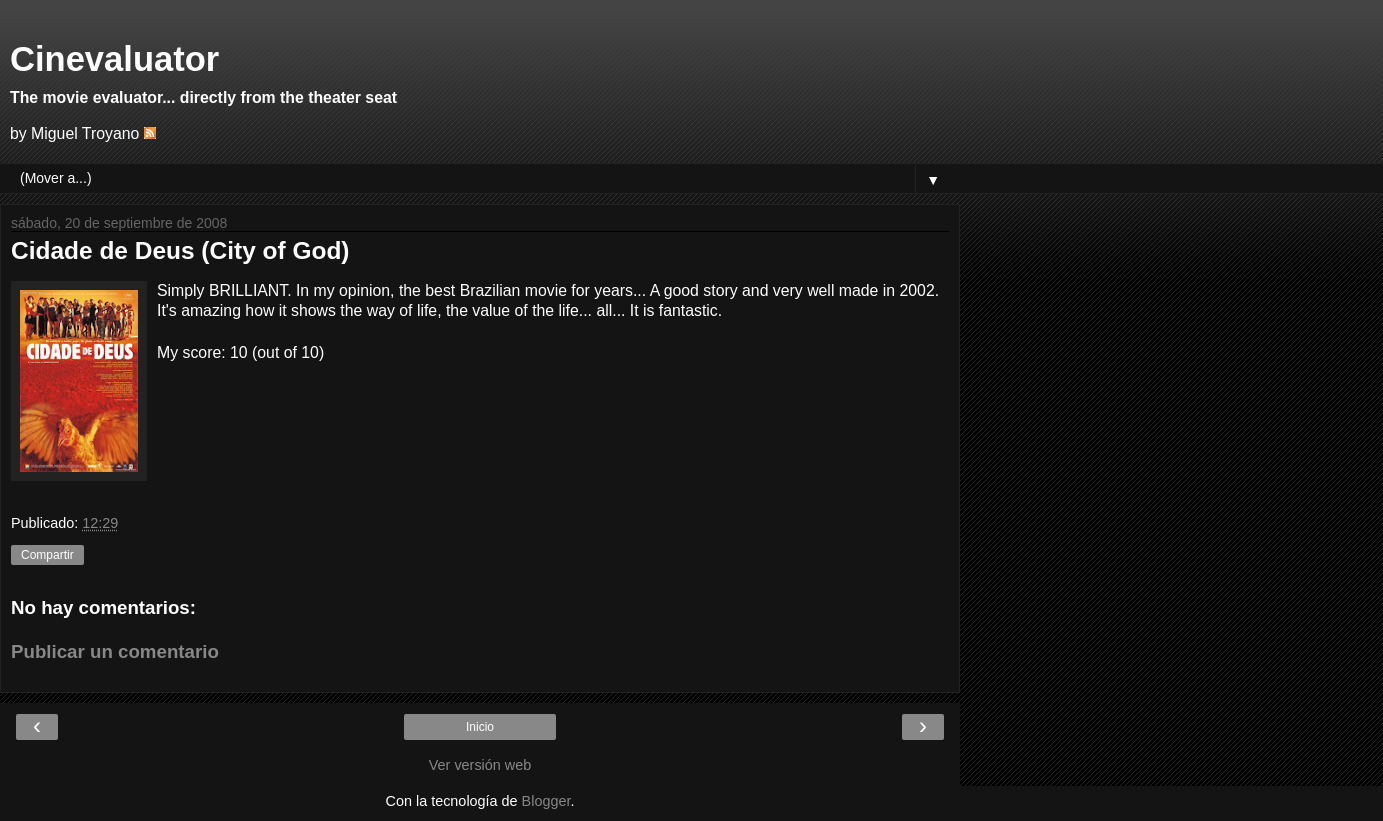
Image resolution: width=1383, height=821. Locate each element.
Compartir (47, 555)
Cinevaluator (114, 59)
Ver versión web (480, 765)
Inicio (480, 727)
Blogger (546, 801)
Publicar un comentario (115, 651)
